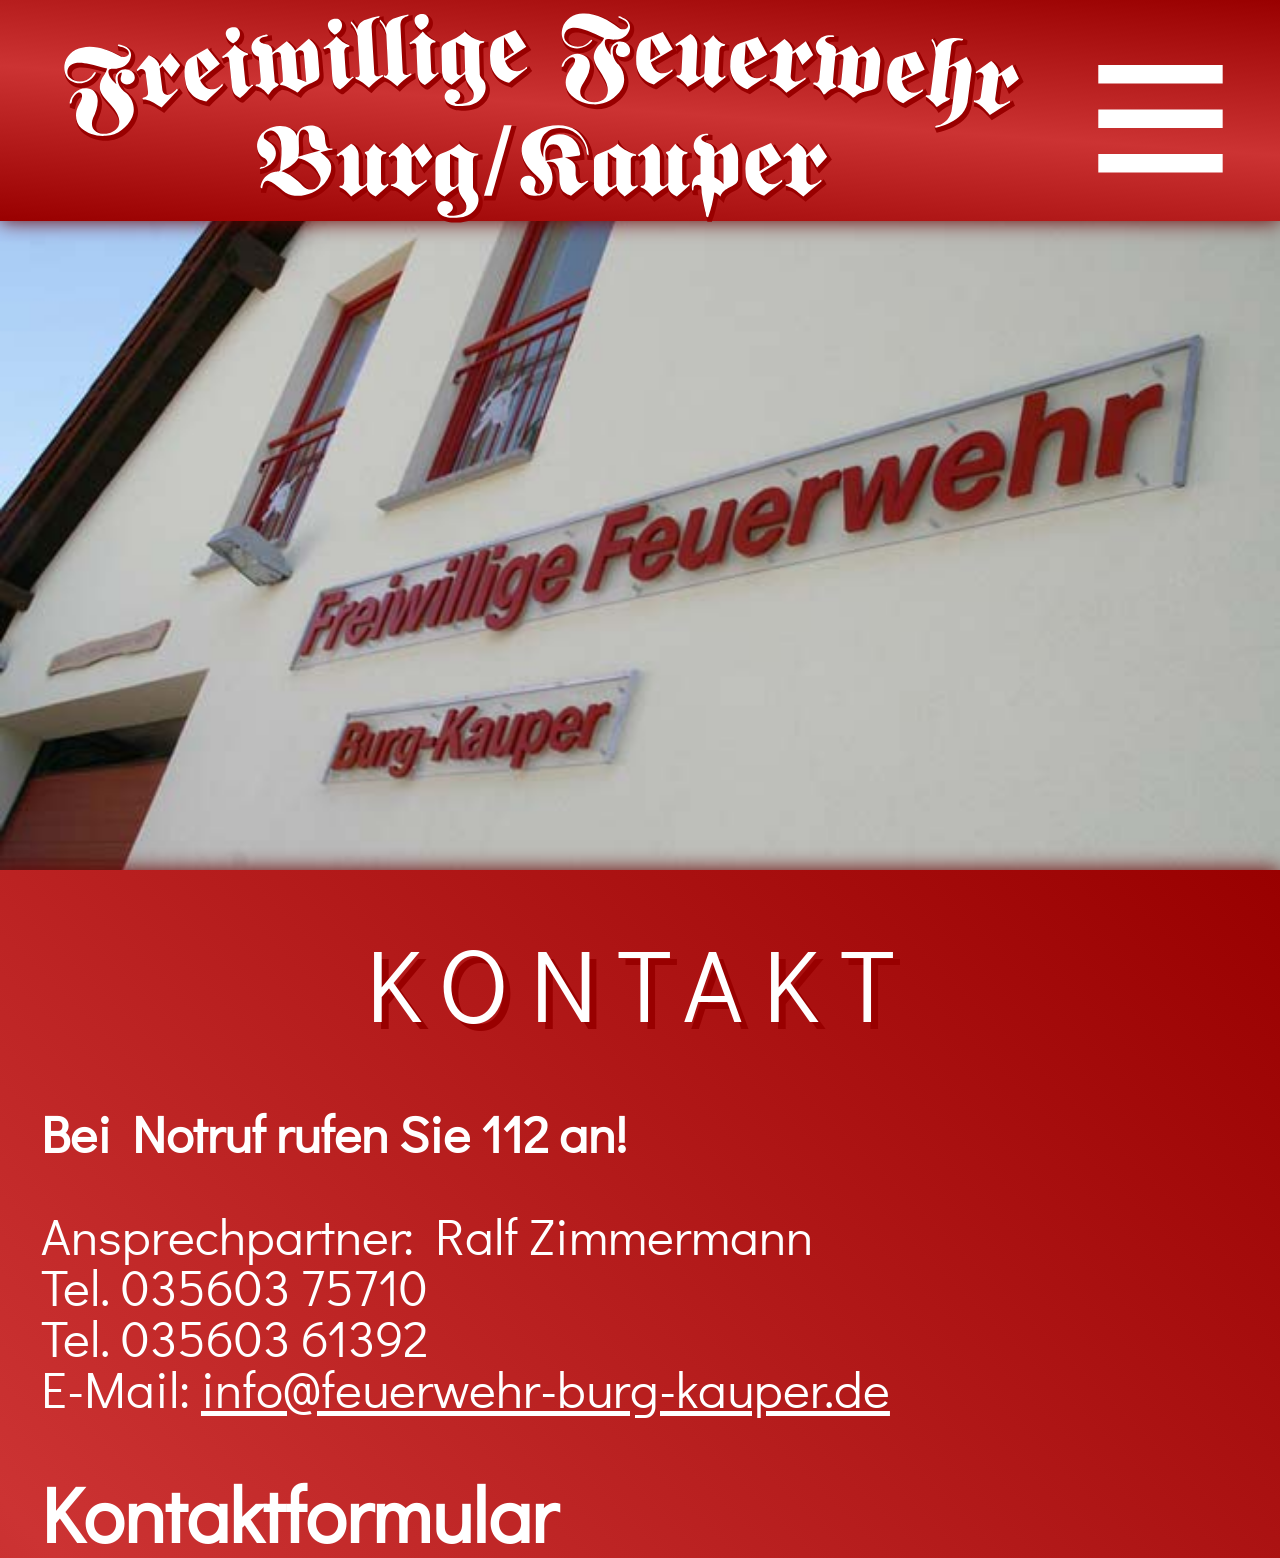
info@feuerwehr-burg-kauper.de (545, 1392)
